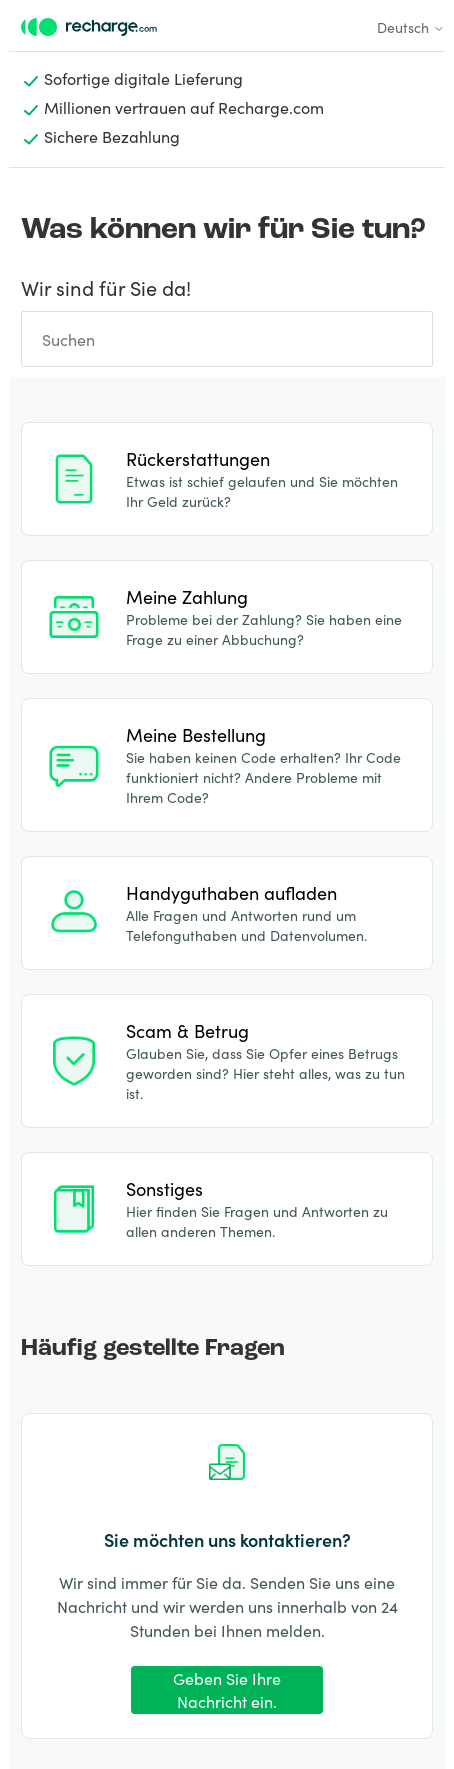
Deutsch (411, 27)
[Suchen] (227, 339)
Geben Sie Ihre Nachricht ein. (227, 1689)
